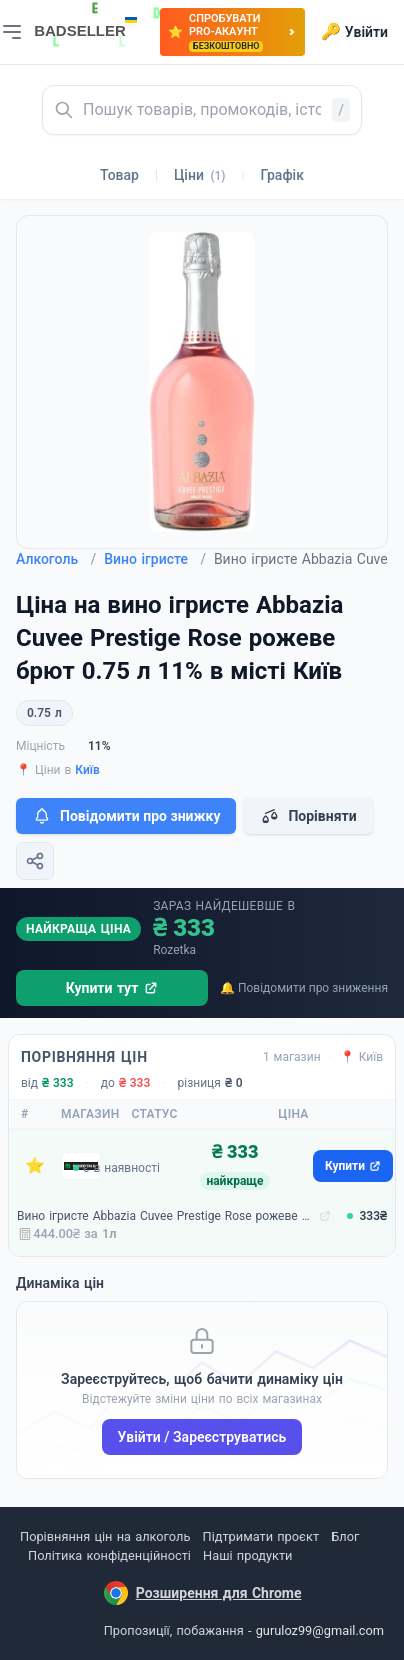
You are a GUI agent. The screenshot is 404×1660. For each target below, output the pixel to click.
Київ (87, 770)
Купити (353, 1166)
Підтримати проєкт (261, 1536)
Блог (345, 1536)
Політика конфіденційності (109, 1555)
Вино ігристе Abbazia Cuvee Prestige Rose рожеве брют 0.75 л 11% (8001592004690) (166, 1216)
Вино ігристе (155, 559)
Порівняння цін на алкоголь (105, 1536)
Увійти (354, 32)
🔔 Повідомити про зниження (304, 988)
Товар (119, 175)
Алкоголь (56, 559)
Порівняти (308, 816)
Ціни (200, 175)
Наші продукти (247, 1555)
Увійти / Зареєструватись (202, 1437)
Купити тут (112, 988)
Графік (282, 175)
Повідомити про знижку (126, 816)
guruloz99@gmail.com (320, 1630)
